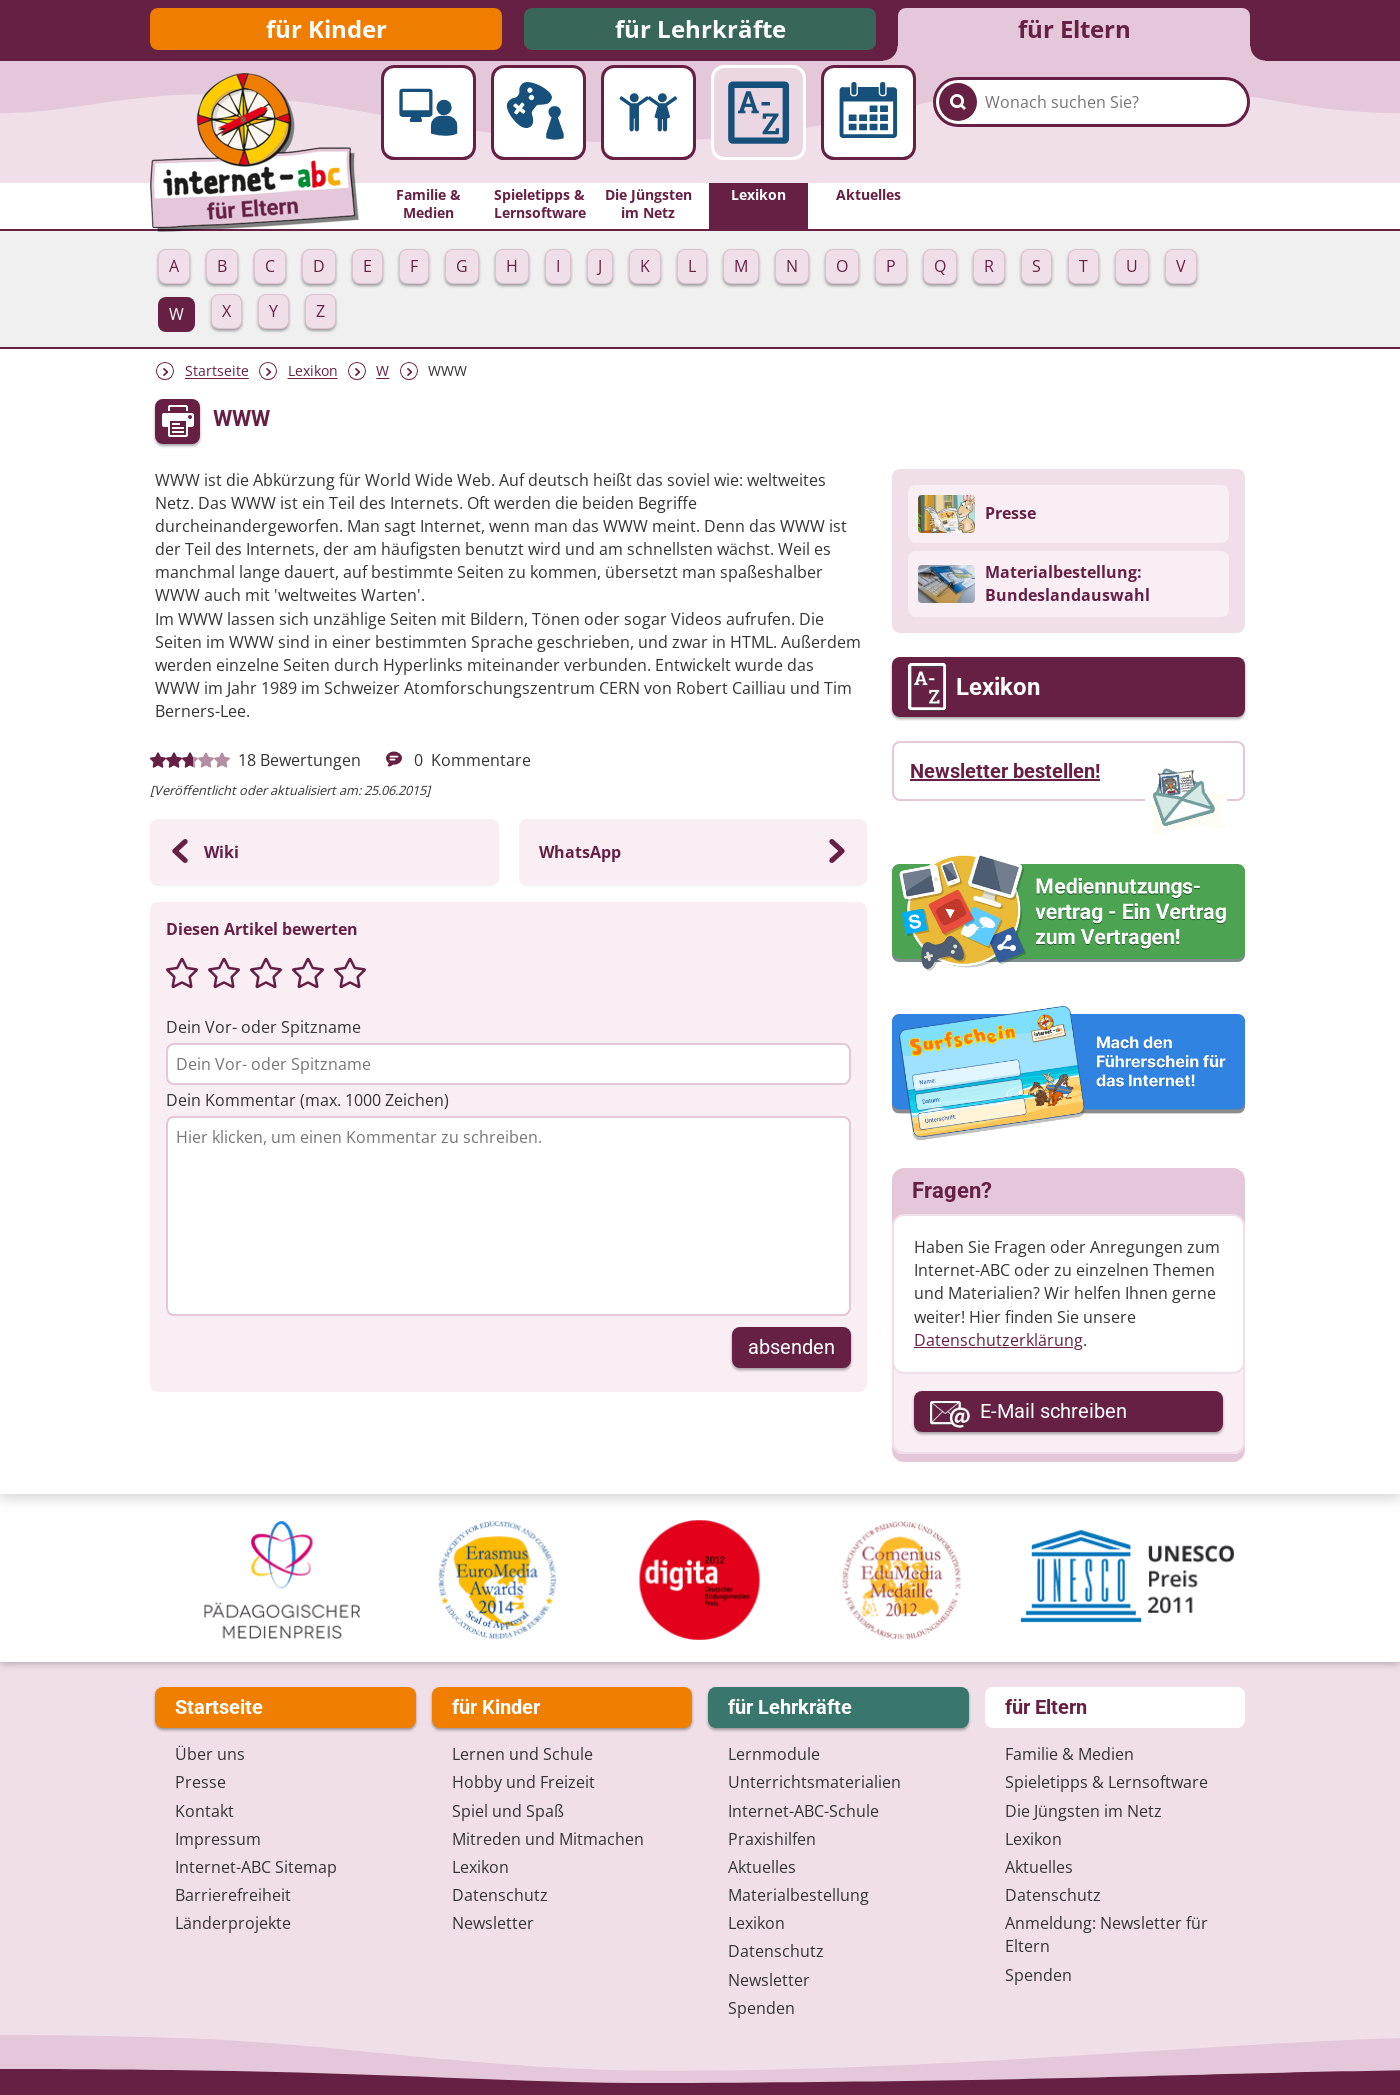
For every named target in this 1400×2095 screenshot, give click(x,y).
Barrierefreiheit (233, 1896)
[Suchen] (958, 132)
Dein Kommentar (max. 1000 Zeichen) (307, 1108)
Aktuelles (762, 1867)
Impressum (218, 1839)
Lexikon (313, 379)
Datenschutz (500, 1896)
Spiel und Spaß (508, 1811)
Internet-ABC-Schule (803, 1811)
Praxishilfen (772, 1839)
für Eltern (1074, 32)
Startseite (217, 379)
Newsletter (493, 1924)
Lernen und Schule (522, 1755)
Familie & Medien (1069, 1755)
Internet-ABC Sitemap (256, 1867)
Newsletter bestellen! (1005, 779)
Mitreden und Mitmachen (548, 1839)
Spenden (761, 2008)
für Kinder (326, 32)
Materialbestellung (798, 1896)
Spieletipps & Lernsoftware (1106, 1783)
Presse (200, 1783)
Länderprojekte (233, 1924)
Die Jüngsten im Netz (1083, 1811)
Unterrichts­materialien (814, 1783)
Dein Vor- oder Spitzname (263, 1035)
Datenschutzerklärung (998, 1348)
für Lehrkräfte (700, 32)
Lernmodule (774, 1755)
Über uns (210, 1755)
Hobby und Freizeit (523, 1783)
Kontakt (204, 1811)
